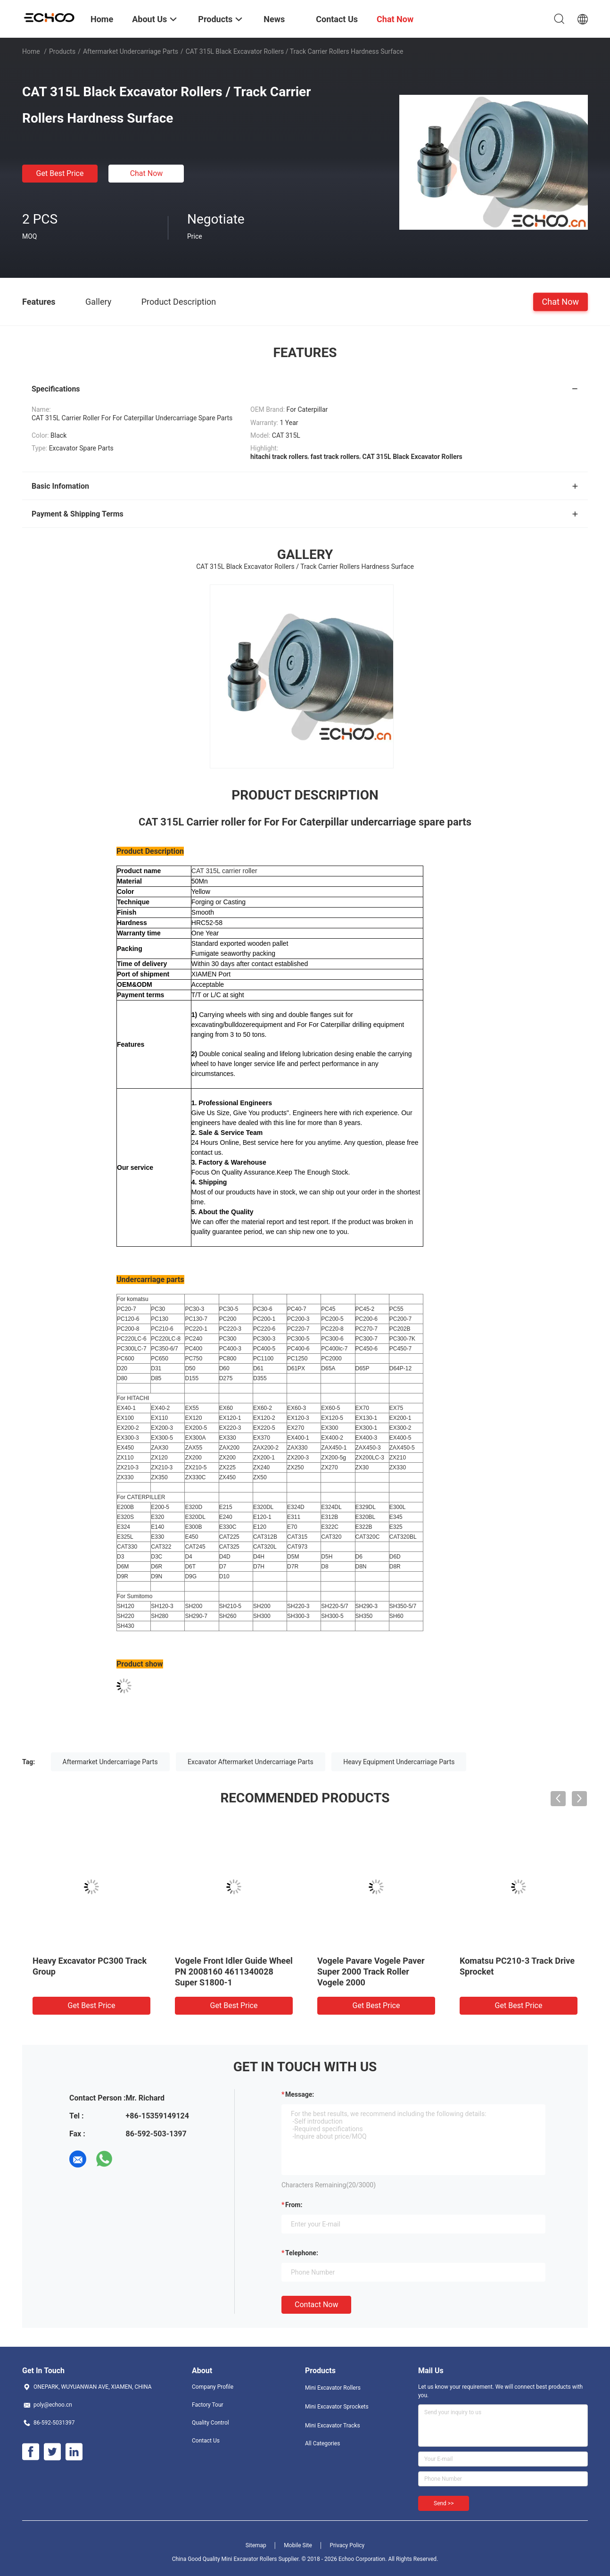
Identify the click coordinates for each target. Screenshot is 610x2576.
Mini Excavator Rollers (333, 2387)
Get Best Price (60, 173)
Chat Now (146, 173)
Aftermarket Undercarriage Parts (130, 51)
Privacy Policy (347, 2545)
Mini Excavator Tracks (332, 2425)
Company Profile (212, 2387)
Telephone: (301, 2253)
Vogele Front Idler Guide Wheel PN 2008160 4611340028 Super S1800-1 (234, 1971)
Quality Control (210, 2422)
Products (62, 51)
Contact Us (206, 2440)
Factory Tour (207, 2404)
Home (31, 51)
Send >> (443, 2503)
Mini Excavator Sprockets (337, 2406)
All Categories (322, 2443)
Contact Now (316, 2304)
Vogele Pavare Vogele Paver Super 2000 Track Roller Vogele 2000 (371, 1971)
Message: (299, 2094)
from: (293, 2205)
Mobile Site (298, 2545)
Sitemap (256, 2545)
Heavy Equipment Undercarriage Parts (398, 1762)
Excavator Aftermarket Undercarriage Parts (250, 1762)
